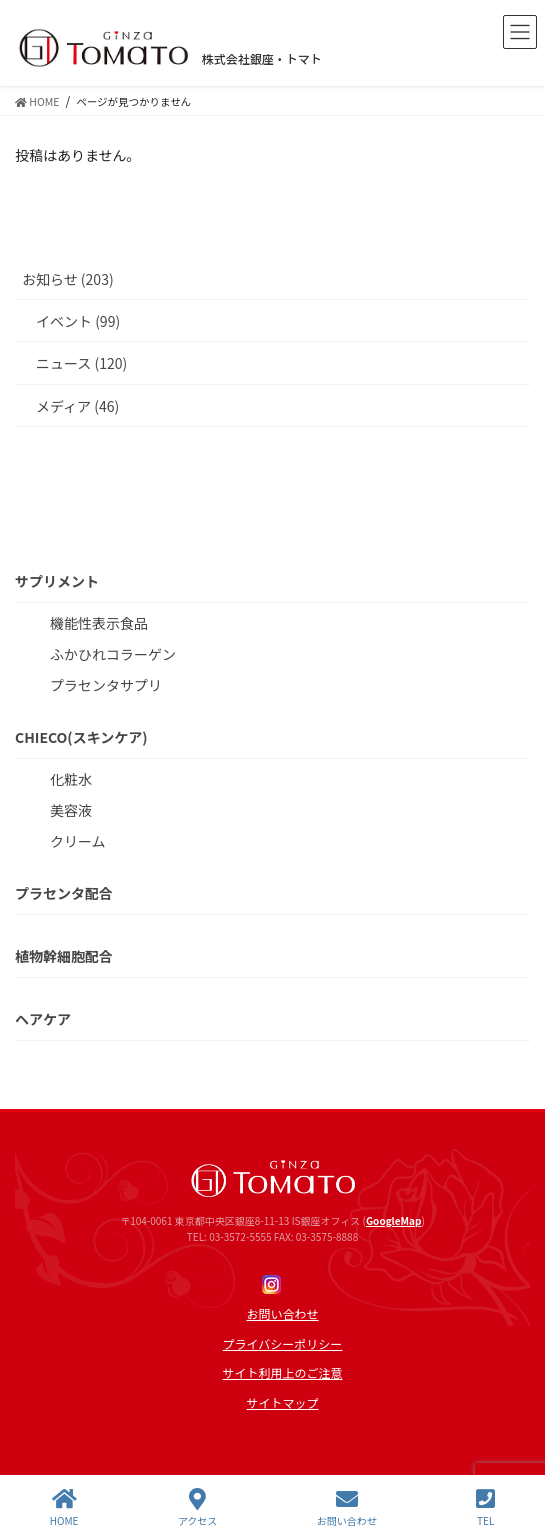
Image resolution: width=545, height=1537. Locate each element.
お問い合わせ (282, 1314)
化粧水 (71, 779)
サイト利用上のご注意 (282, 1373)
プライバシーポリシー (283, 1344)
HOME (64, 1507)
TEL (485, 1507)
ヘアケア (43, 1019)
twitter (326, 1284)
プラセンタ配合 (64, 893)
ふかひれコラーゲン (113, 654)
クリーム (78, 841)
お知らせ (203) (68, 279)
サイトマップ (282, 1403)
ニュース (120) (81, 363)
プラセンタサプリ (106, 685)
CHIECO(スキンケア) (81, 737)
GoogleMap (394, 1220)
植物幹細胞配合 (64, 956)
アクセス (198, 1507)
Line (299, 1284)
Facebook (244, 1284)
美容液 (71, 810)
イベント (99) (78, 321)
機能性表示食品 (99, 623)
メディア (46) (77, 406)
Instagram (271, 1284)
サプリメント (57, 581)
